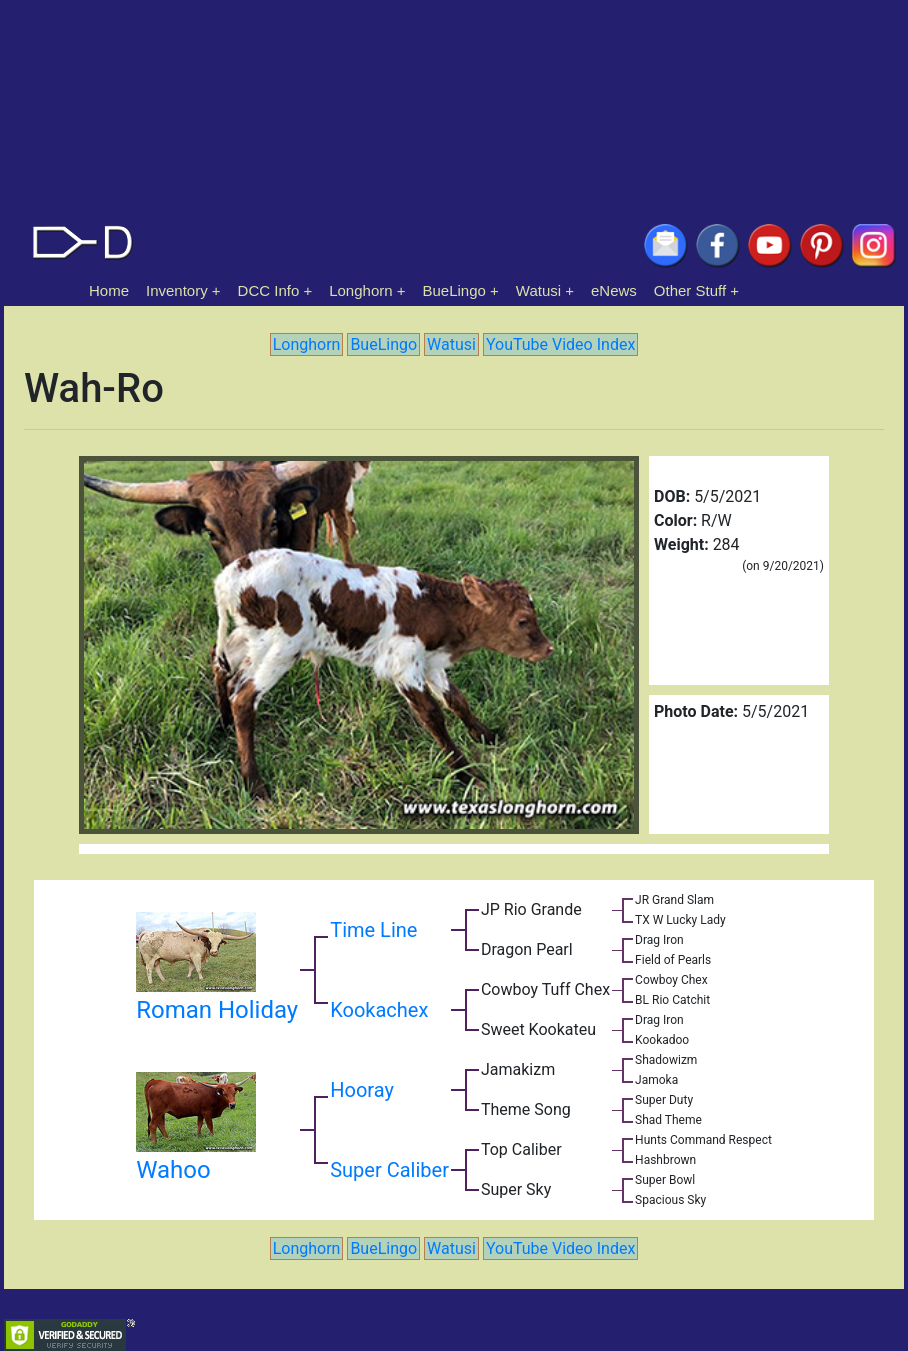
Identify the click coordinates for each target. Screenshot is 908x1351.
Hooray (362, 1090)
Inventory (177, 290)
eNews (614, 290)
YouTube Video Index (560, 344)
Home (109, 290)
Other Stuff (690, 290)
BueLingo (454, 290)
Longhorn (360, 290)
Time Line (373, 930)
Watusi (538, 290)
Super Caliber (389, 1170)
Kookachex (379, 1010)
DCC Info (269, 290)
